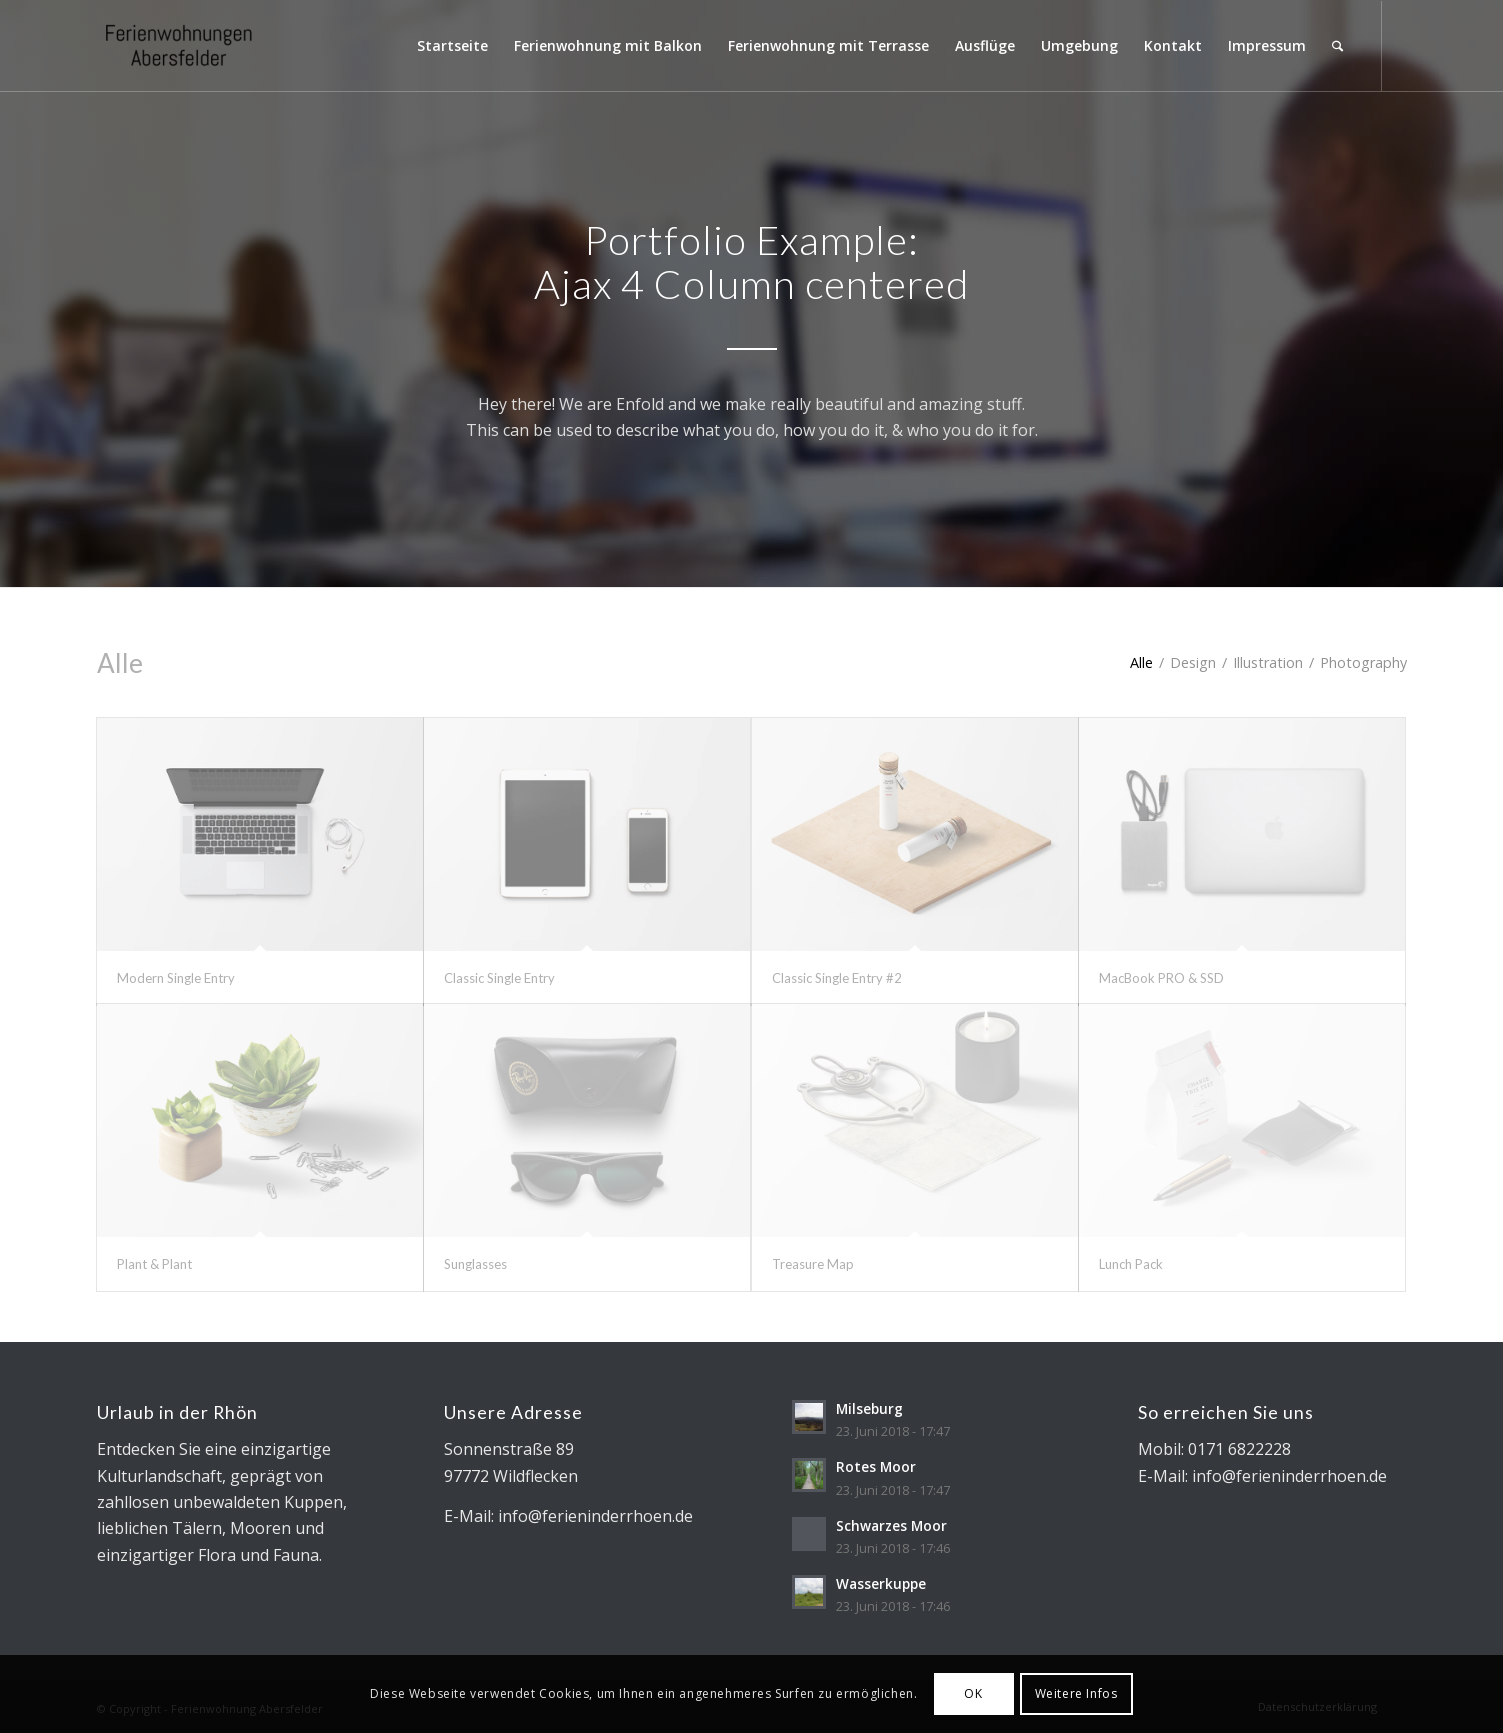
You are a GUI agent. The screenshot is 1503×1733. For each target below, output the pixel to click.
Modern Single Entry (176, 978)
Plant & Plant (154, 1264)
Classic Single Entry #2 (837, 978)
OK (973, 1693)
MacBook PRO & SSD (1161, 978)
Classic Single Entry (499, 978)
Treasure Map (813, 1264)
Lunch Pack (1131, 1264)
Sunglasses (475, 1264)
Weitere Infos (1076, 1693)
